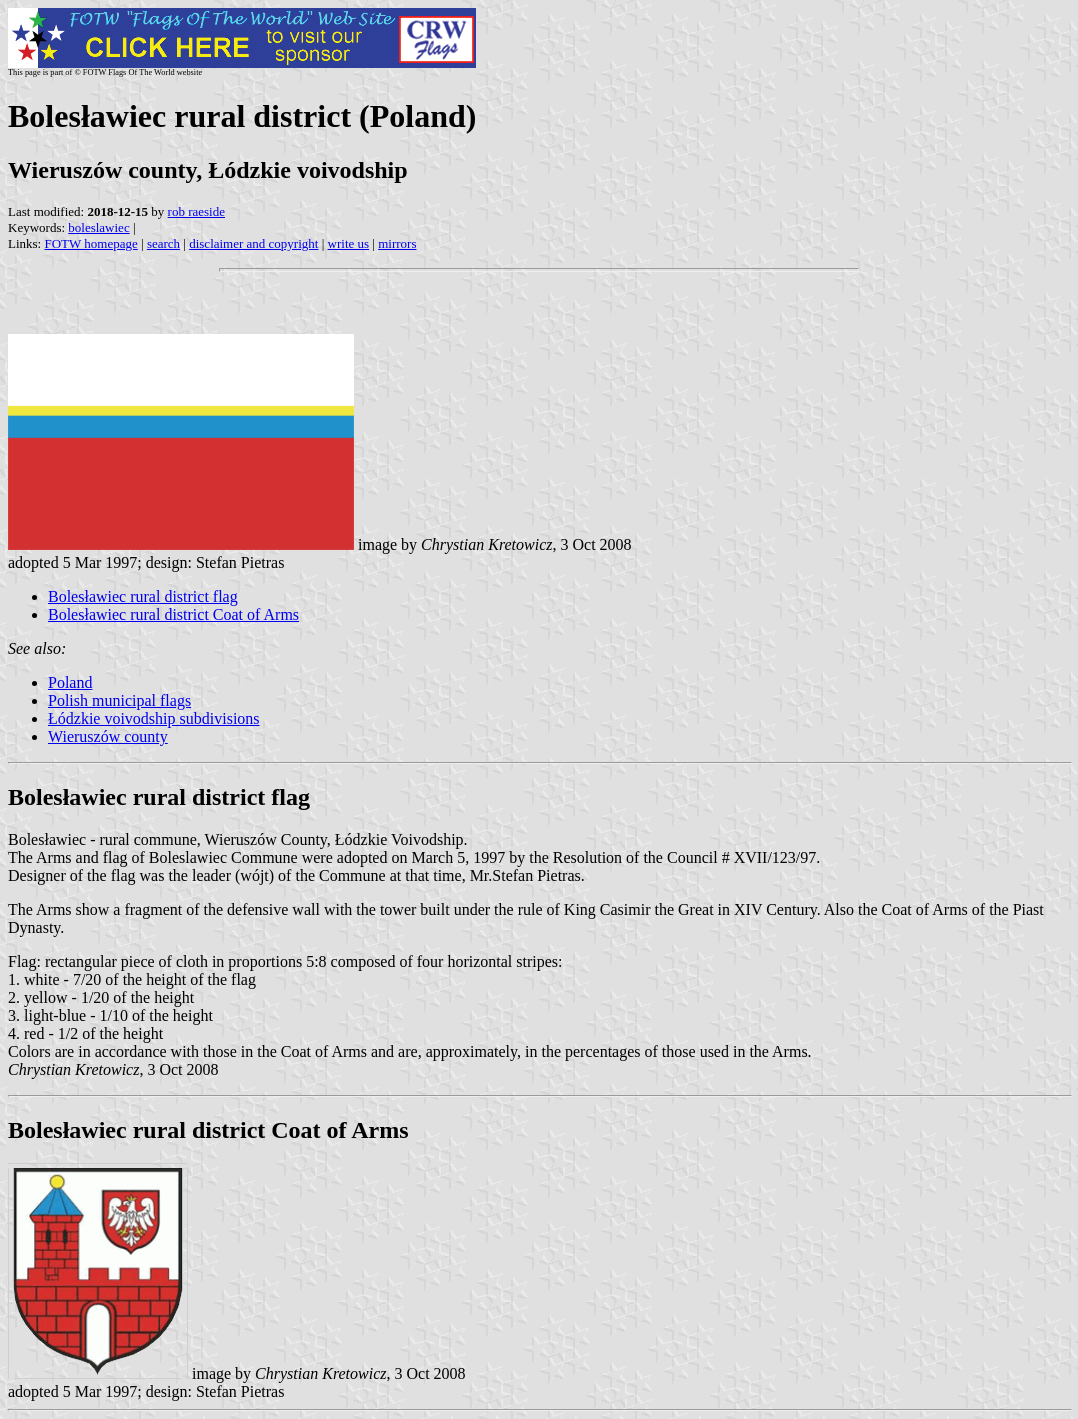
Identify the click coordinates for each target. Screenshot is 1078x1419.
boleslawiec (98, 227)
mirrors (397, 243)
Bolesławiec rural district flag (143, 596)
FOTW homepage (90, 243)
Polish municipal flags (119, 700)
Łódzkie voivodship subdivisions (154, 718)
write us (349, 243)
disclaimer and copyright (253, 243)
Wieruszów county (108, 736)
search (163, 243)
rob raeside (196, 211)
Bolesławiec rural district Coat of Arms (173, 614)
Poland (70, 682)
